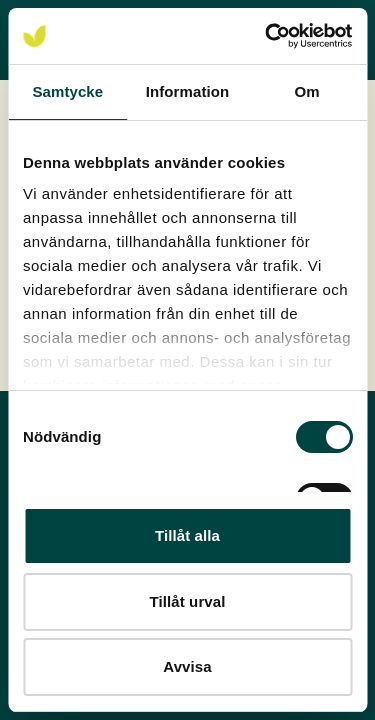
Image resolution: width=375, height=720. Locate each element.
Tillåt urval (188, 601)
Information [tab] (188, 91)
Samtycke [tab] (67, 91)
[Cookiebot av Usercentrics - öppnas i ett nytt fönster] (267, 36)
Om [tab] (307, 91)
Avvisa (187, 666)
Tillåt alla (187, 535)
